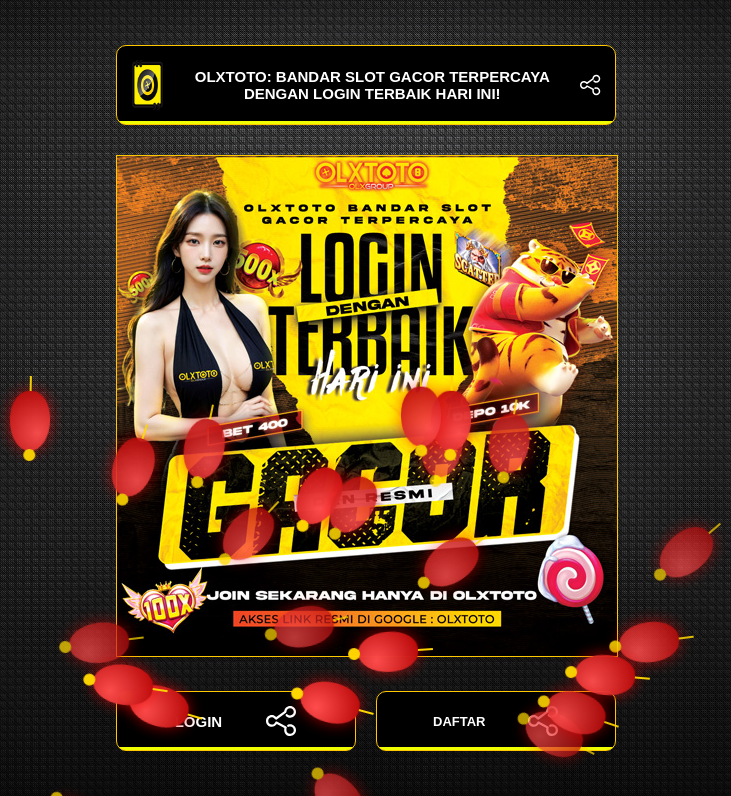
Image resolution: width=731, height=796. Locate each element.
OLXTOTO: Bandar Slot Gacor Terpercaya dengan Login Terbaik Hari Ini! (366, 85)
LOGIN (236, 721)
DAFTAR (495, 721)
